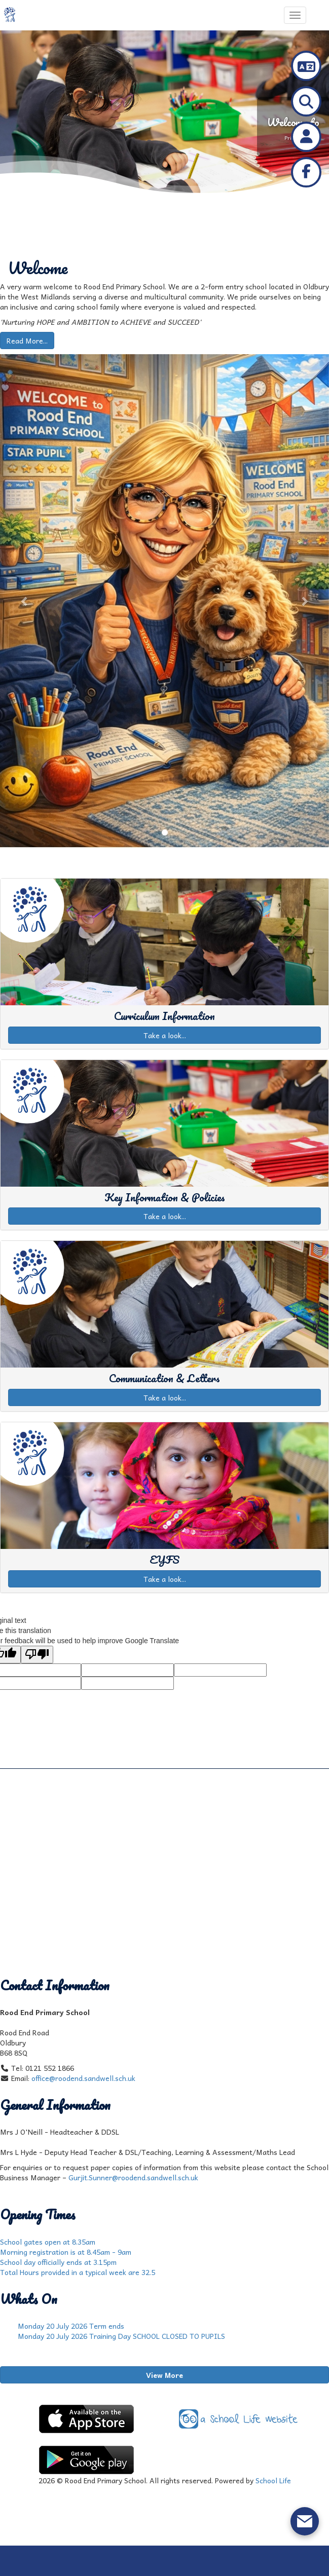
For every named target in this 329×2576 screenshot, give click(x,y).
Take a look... (164, 1035)
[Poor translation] (37, 1654)
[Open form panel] (304, 2521)
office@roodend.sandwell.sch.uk (83, 2077)
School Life (273, 2480)
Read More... (27, 340)
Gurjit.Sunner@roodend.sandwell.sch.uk (133, 2177)
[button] (24, 601)
